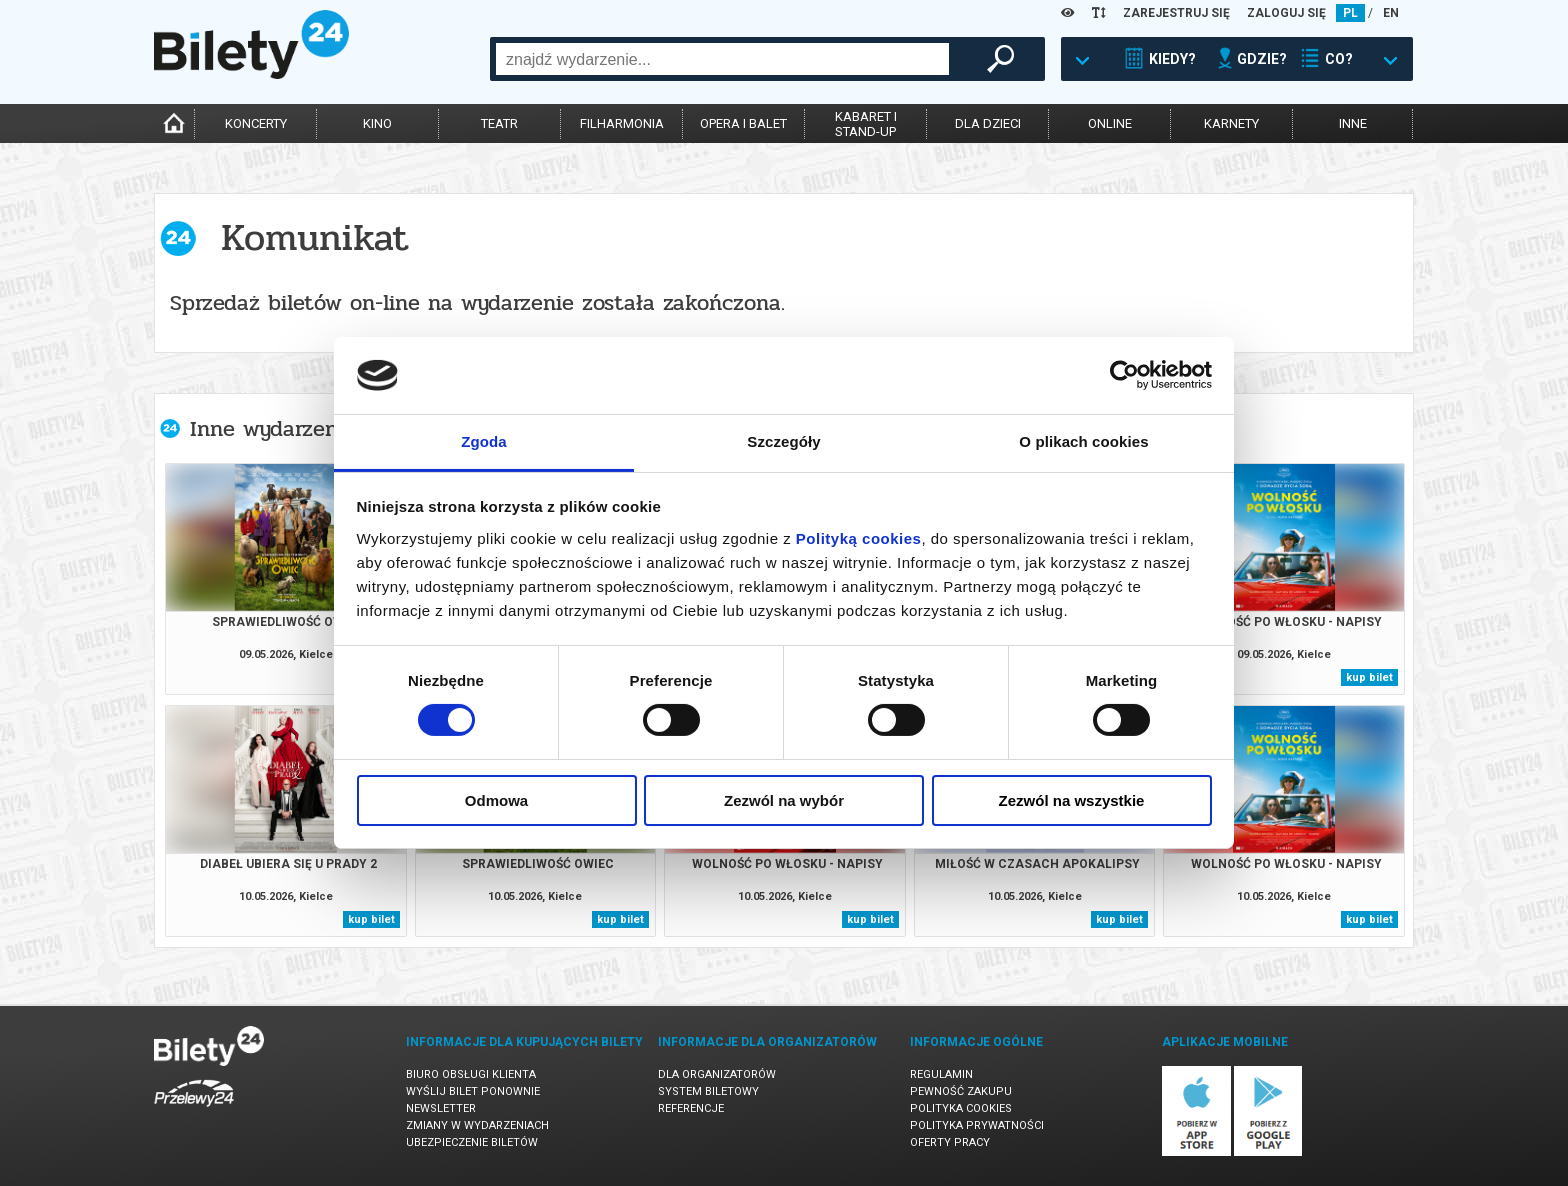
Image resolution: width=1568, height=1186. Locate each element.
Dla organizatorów (717, 1074)
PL (1350, 13)
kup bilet (1369, 677)
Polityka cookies (961, 1108)
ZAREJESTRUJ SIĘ (1176, 13)
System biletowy (708, 1091)
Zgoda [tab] (484, 441)
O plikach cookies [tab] (1083, 441)
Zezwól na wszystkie (1072, 800)
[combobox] (722, 59)
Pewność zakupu (961, 1091)
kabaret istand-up (866, 124)
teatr (499, 123)
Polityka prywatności (977, 1125)
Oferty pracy (950, 1142)
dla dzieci (988, 123)
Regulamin (941, 1074)
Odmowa (496, 800)
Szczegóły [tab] (783, 441)
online (1110, 123)
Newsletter (441, 1108)
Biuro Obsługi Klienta (471, 1074)
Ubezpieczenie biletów (472, 1142)
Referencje (691, 1108)
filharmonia (622, 123)
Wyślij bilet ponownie (473, 1091)
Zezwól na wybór (784, 800)
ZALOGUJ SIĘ (1286, 13)
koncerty (256, 123)
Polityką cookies (859, 538)
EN (1391, 13)
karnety (1231, 123)
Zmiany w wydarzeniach (477, 1125)
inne (1353, 123)
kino (377, 123)
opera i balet (743, 123)
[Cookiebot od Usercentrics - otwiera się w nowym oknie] (1124, 375)
